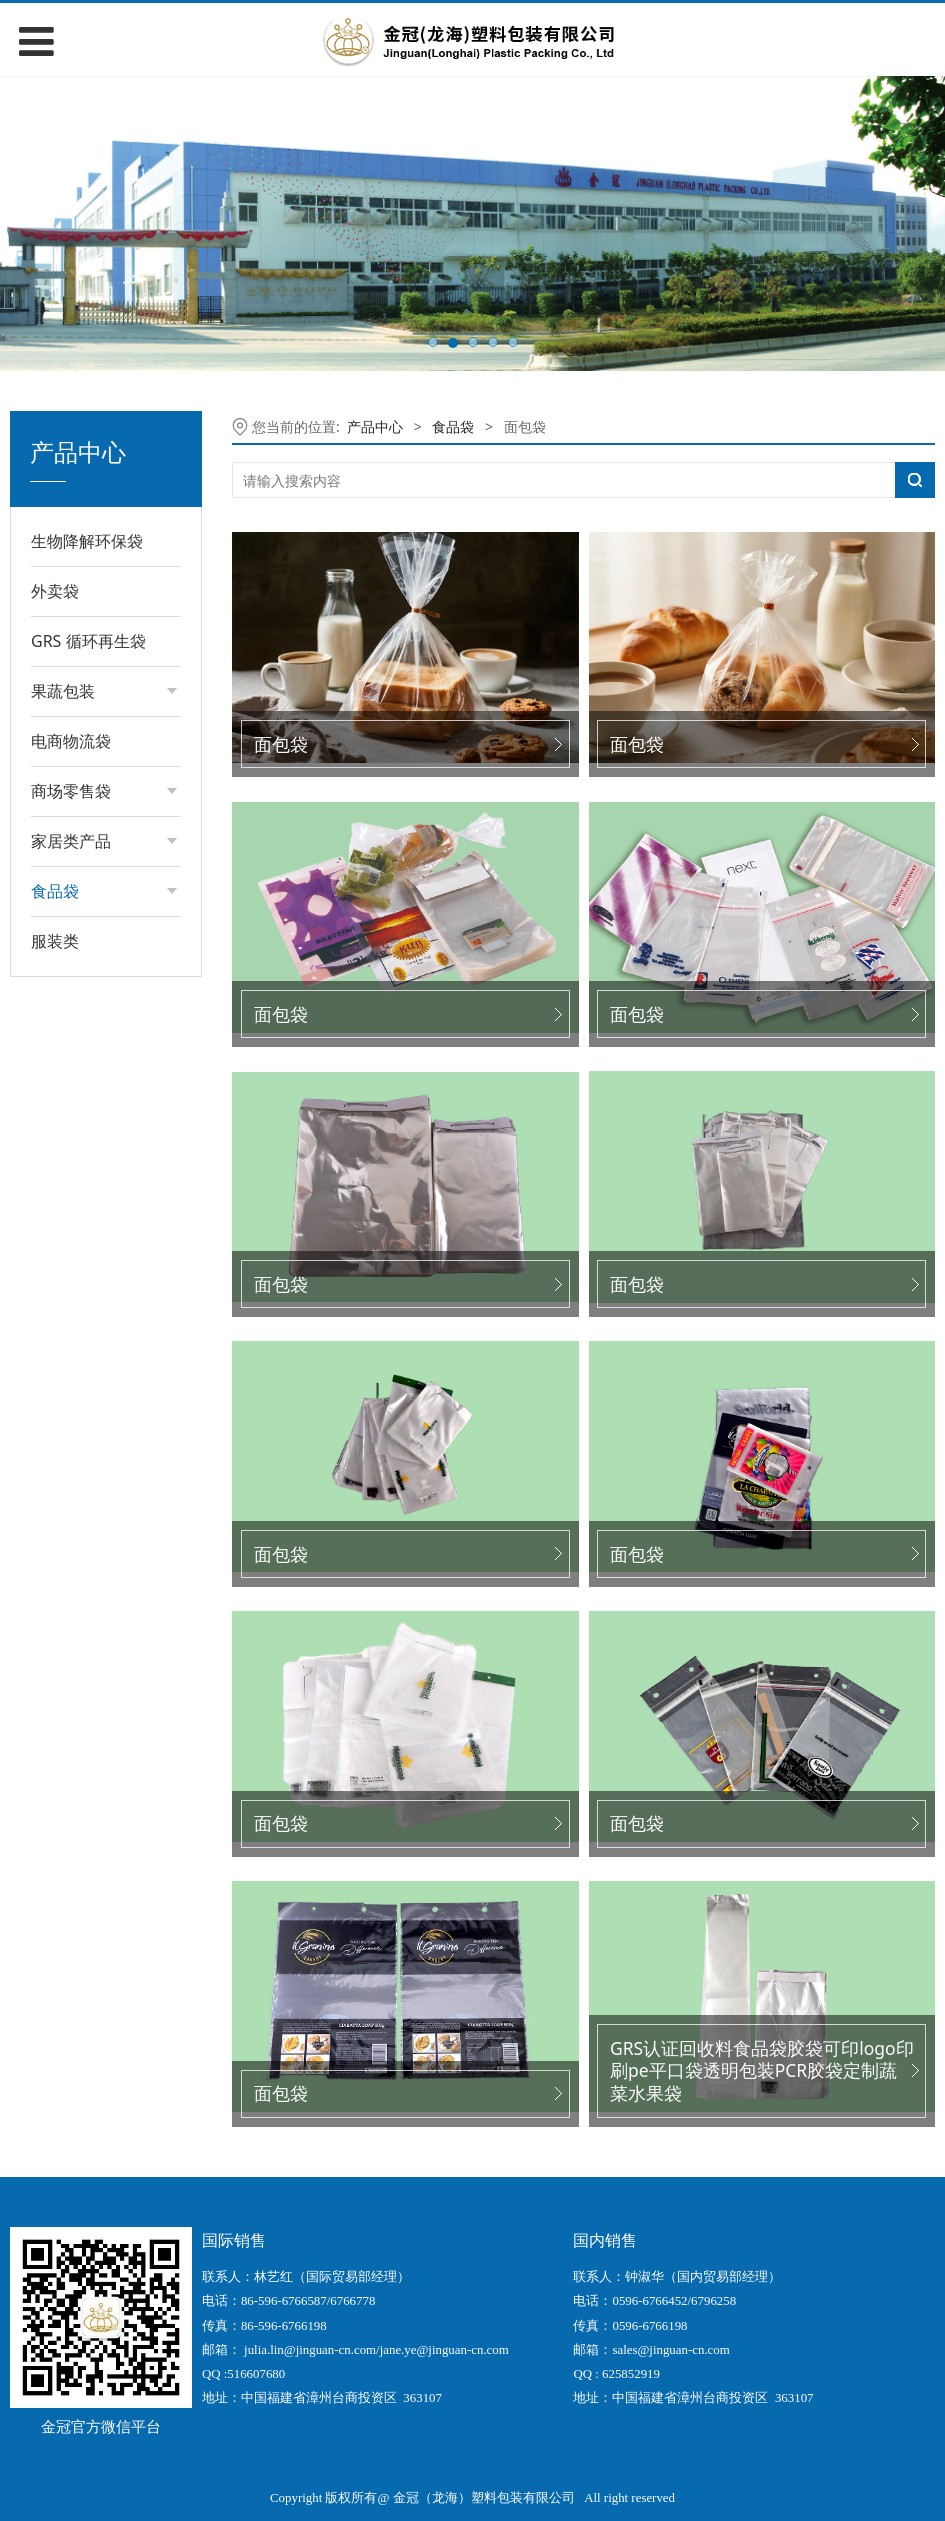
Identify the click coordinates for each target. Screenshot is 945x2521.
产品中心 (375, 426)
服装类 (55, 941)
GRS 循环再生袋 (88, 641)
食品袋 (453, 426)
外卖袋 (55, 591)
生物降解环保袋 (87, 541)
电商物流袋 (71, 741)
